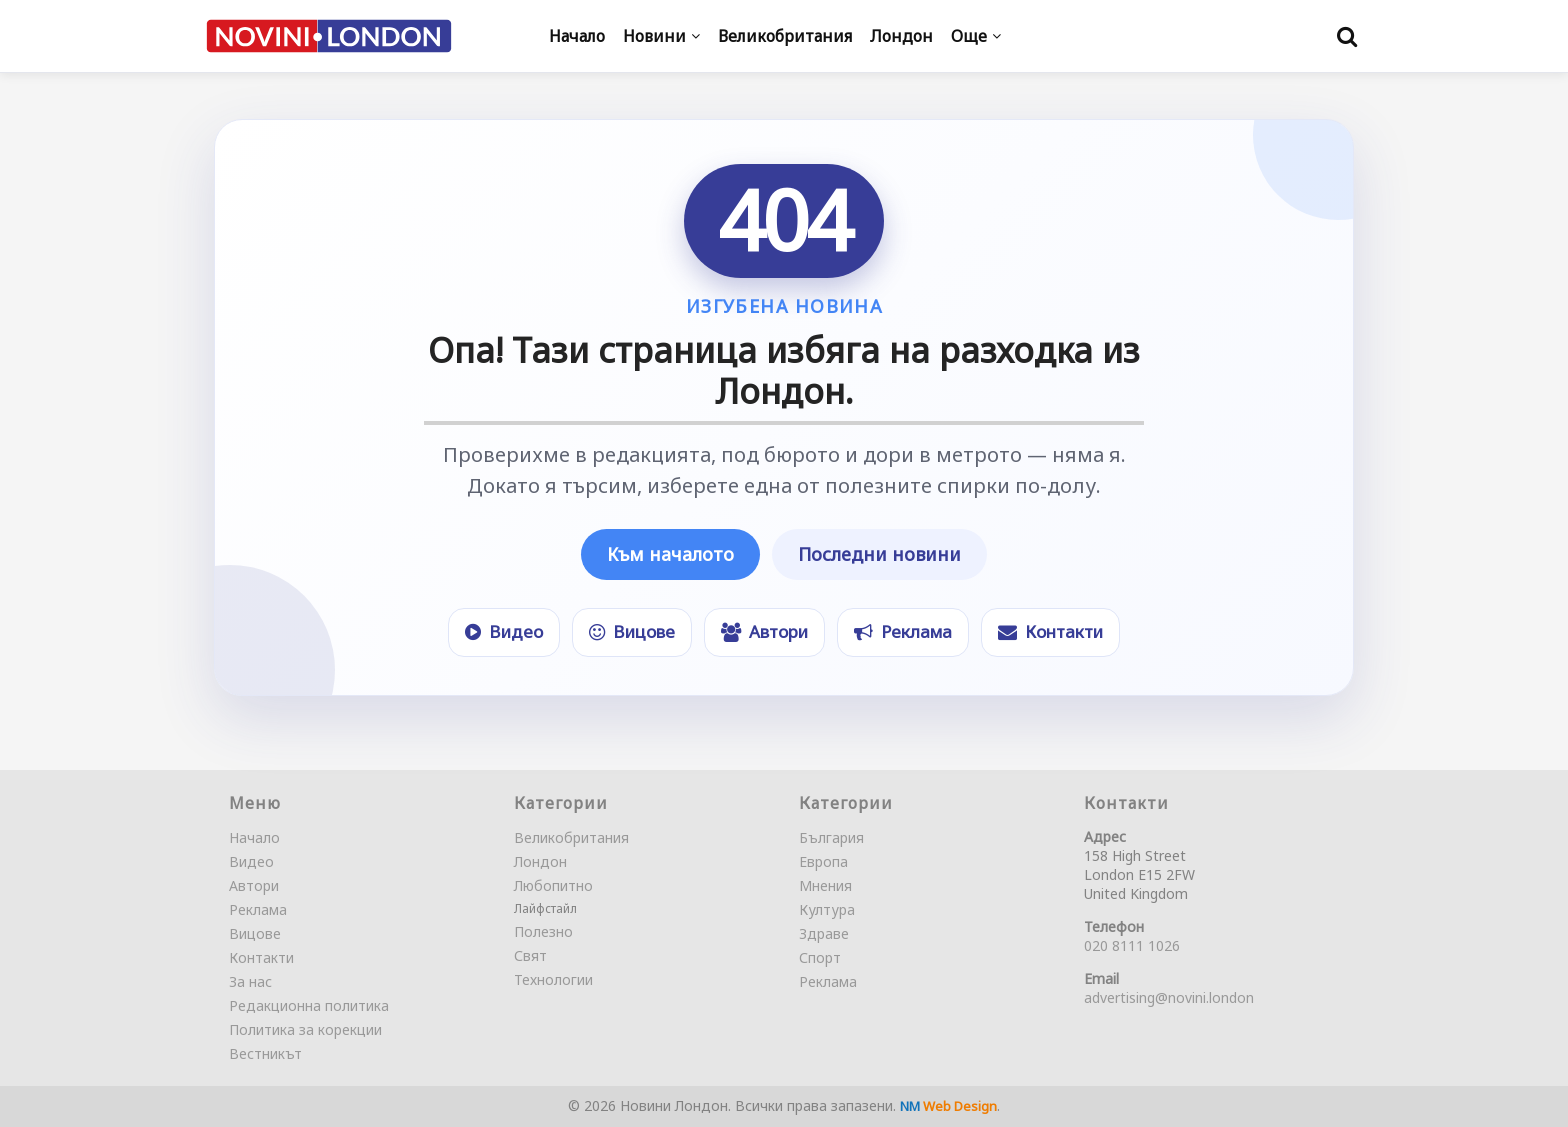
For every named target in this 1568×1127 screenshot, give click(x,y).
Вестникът (265, 1053)
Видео (251, 861)
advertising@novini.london (1169, 997)
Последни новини (879, 554)
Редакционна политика (309, 1005)
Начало (254, 837)
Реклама (258, 909)
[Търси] (1347, 36)
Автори (254, 885)
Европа (823, 861)
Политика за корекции (305, 1029)
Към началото (670, 554)
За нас (250, 981)
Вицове (255, 933)
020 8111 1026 (1132, 945)
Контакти (261, 957)
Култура (827, 909)
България (831, 837)
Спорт (820, 957)
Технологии (553, 979)
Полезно (543, 931)
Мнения (825, 885)
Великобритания (571, 837)
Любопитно (553, 885)
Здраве (824, 933)
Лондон (540, 861)
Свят (530, 955)
